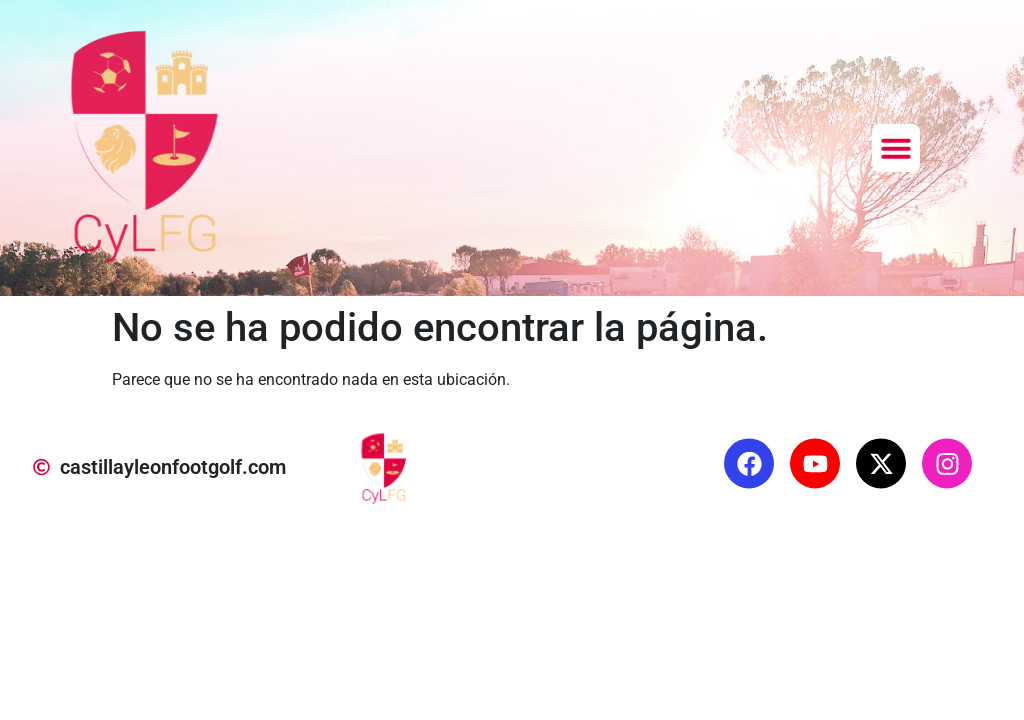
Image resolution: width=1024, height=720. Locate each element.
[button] (896, 148)
